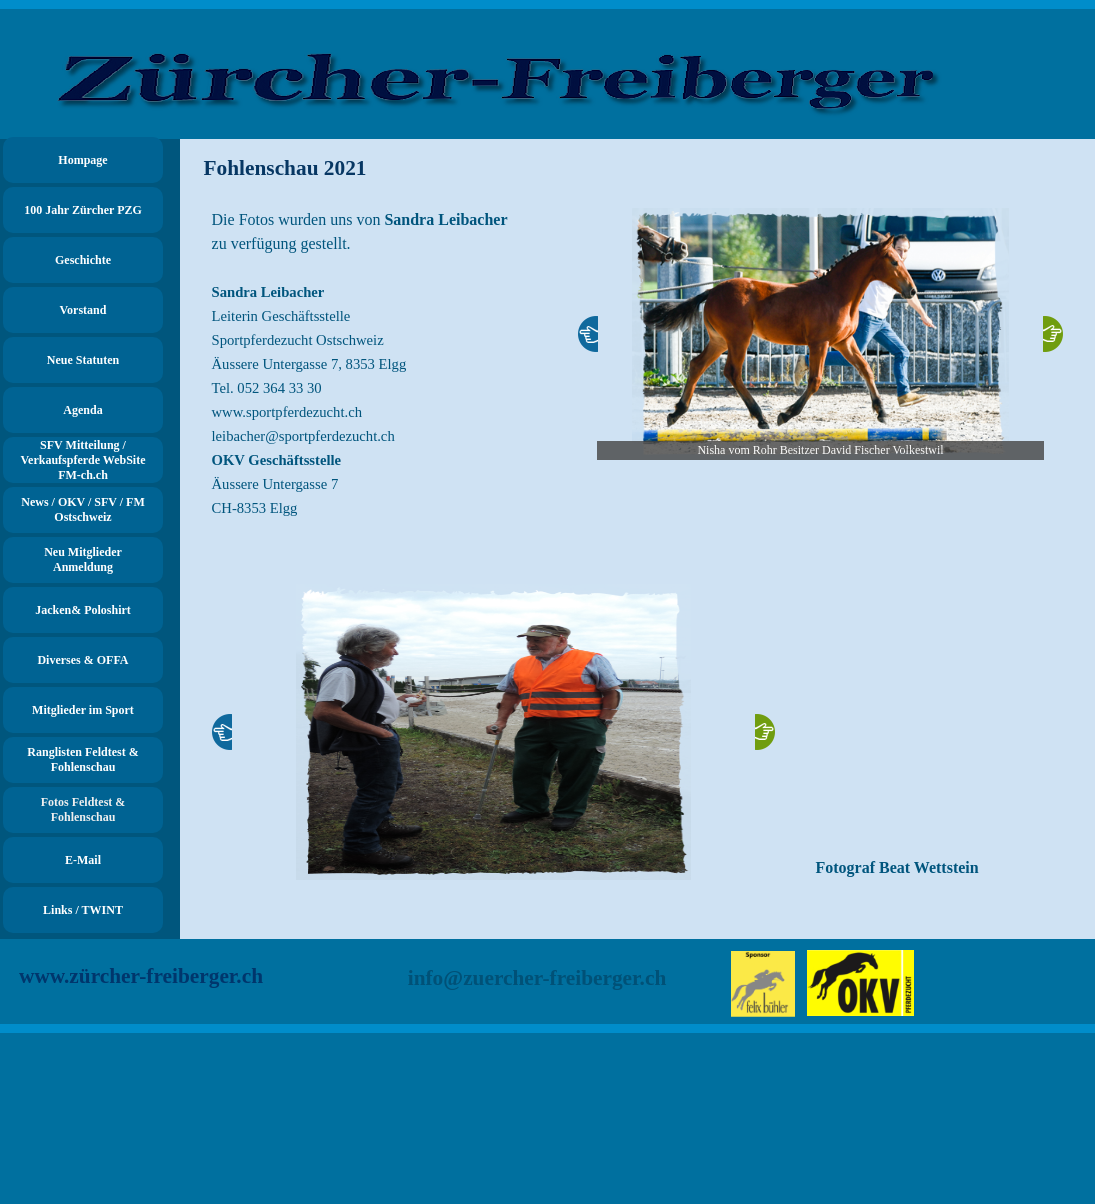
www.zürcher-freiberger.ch (141, 976)
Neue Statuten (83, 360)
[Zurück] (588, 334)
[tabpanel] (375, 376)
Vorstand (83, 310)
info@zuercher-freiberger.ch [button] (537, 978)
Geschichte (83, 260)
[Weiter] (1053, 334)
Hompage (82, 160)
